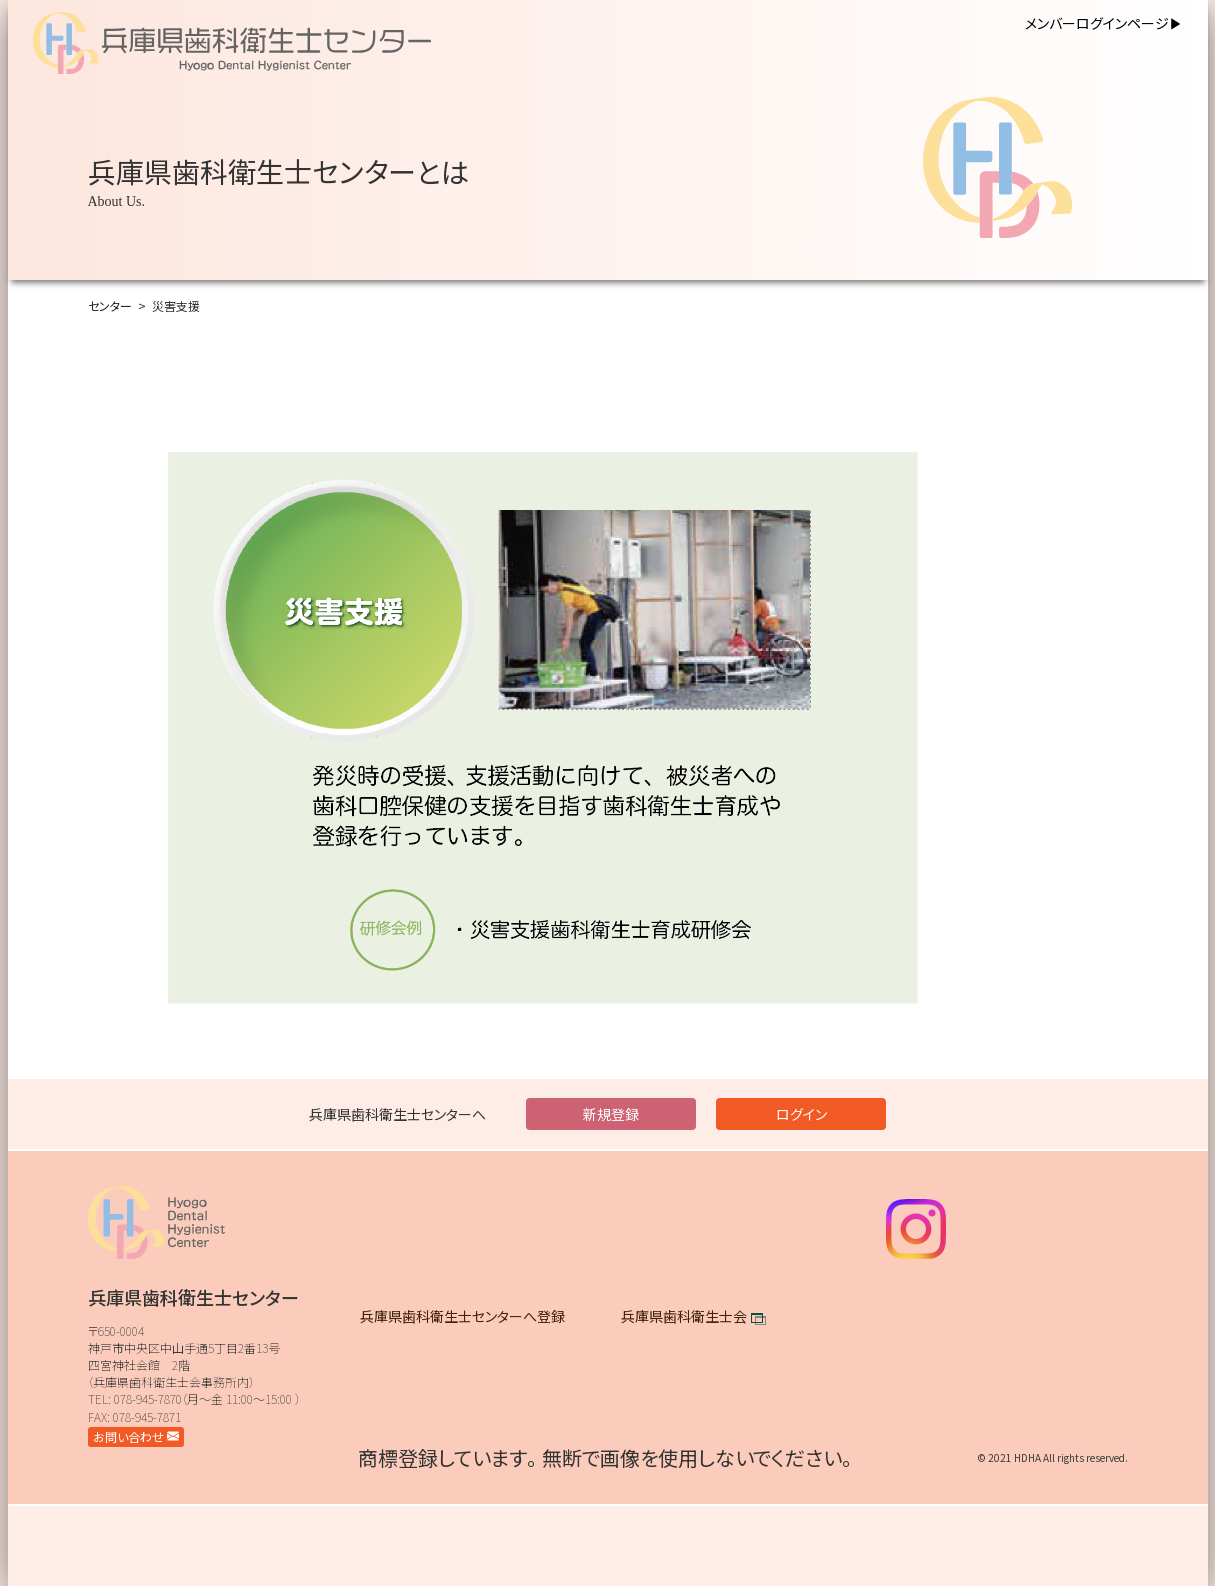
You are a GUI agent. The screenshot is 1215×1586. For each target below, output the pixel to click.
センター (110, 305)
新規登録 (611, 1114)
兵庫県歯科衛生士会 (684, 1316)
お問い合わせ (136, 1436)
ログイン (801, 1114)
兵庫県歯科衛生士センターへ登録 (462, 1316)
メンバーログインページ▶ (1104, 23)
